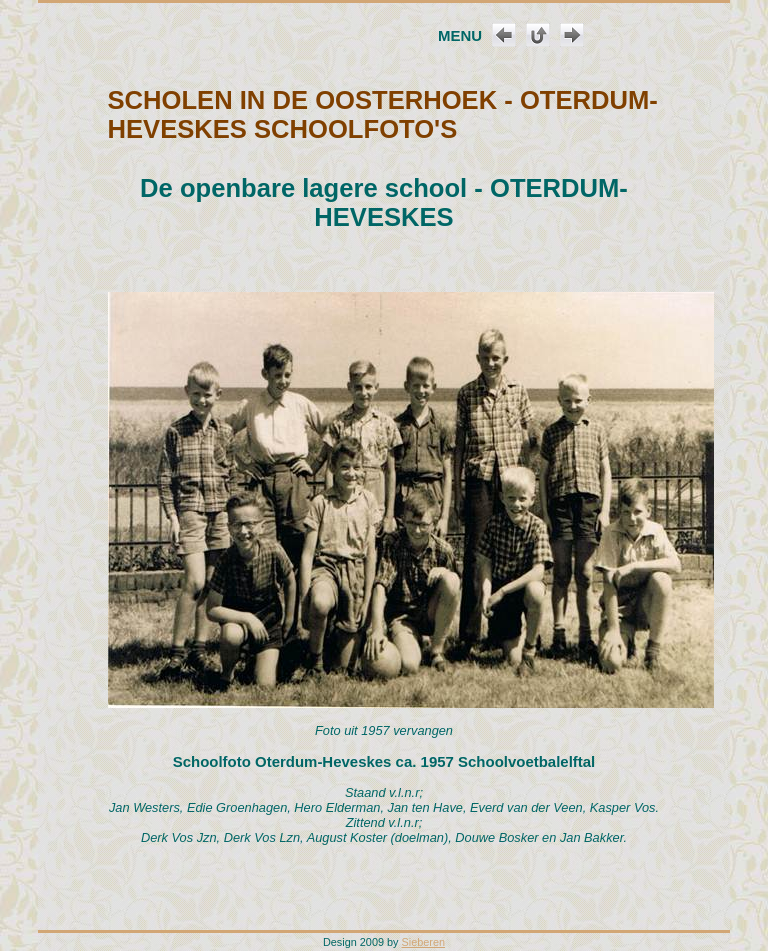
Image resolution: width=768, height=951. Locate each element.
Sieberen (424, 942)
